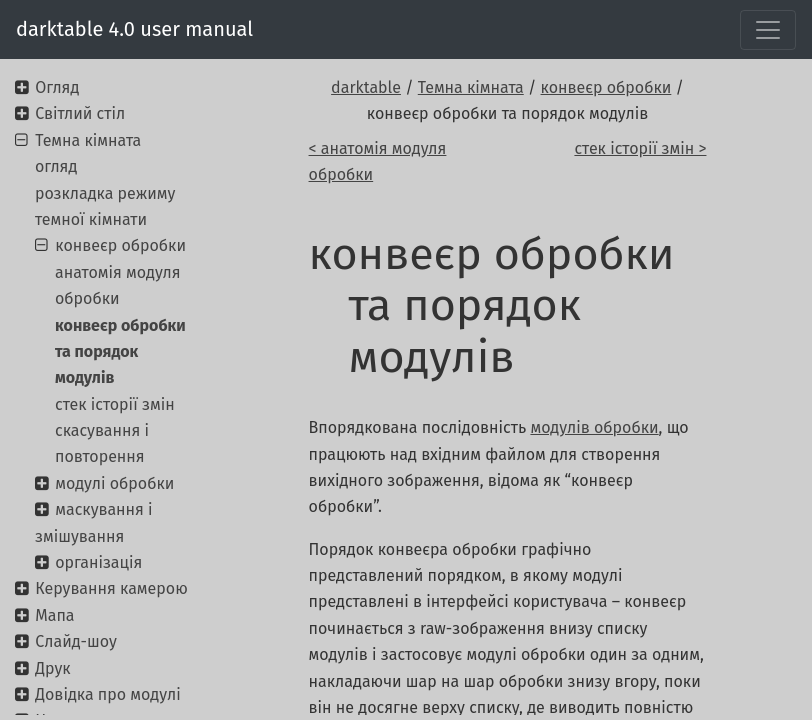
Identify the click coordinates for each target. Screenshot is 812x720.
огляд (56, 166)
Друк (52, 668)
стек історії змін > (640, 148)
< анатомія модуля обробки (378, 161)
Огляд (57, 87)
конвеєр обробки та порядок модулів (120, 352)
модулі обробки (114, 483)
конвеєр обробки (606, 87)
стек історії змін (115, 404)
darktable (366, 87)
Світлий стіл (80, 113)
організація (98, 562)
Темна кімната (471, 87)
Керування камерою (111, 588)
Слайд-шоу (76, 641)
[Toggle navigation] (768, 30)
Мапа (54, 615)
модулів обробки (594, 427)
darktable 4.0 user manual (134, 29)
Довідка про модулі (107, 694)
